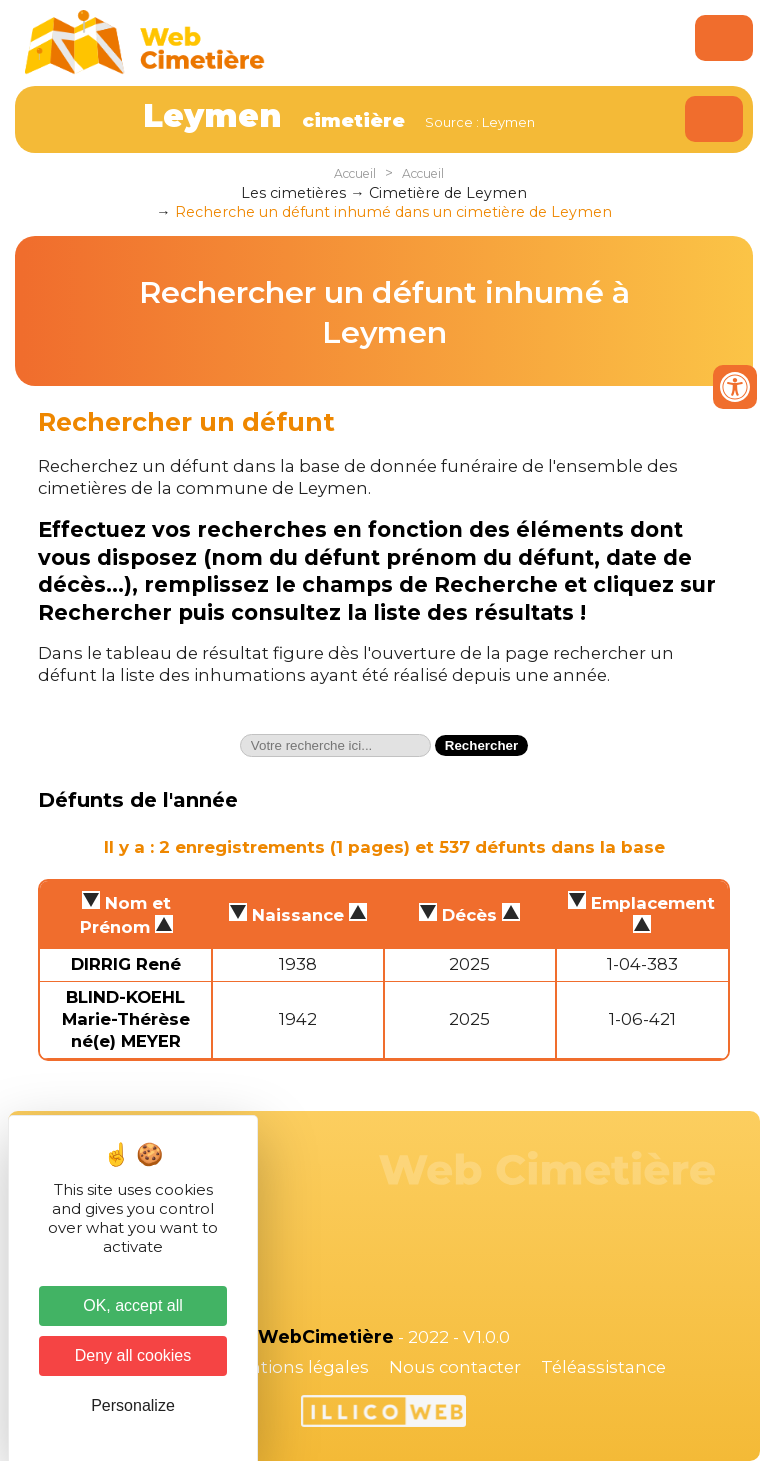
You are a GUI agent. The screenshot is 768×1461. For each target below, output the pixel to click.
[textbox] (335, 745)
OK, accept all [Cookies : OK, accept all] (133, 1305)
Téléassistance (603, 1367)
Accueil (355, 173)
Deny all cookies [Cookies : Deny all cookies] (133, 1355)
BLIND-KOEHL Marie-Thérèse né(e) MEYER (126, 1019)
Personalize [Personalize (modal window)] (133, 1405)
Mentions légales (296, 1367)
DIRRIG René (126, 964)
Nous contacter (455, 1367)
